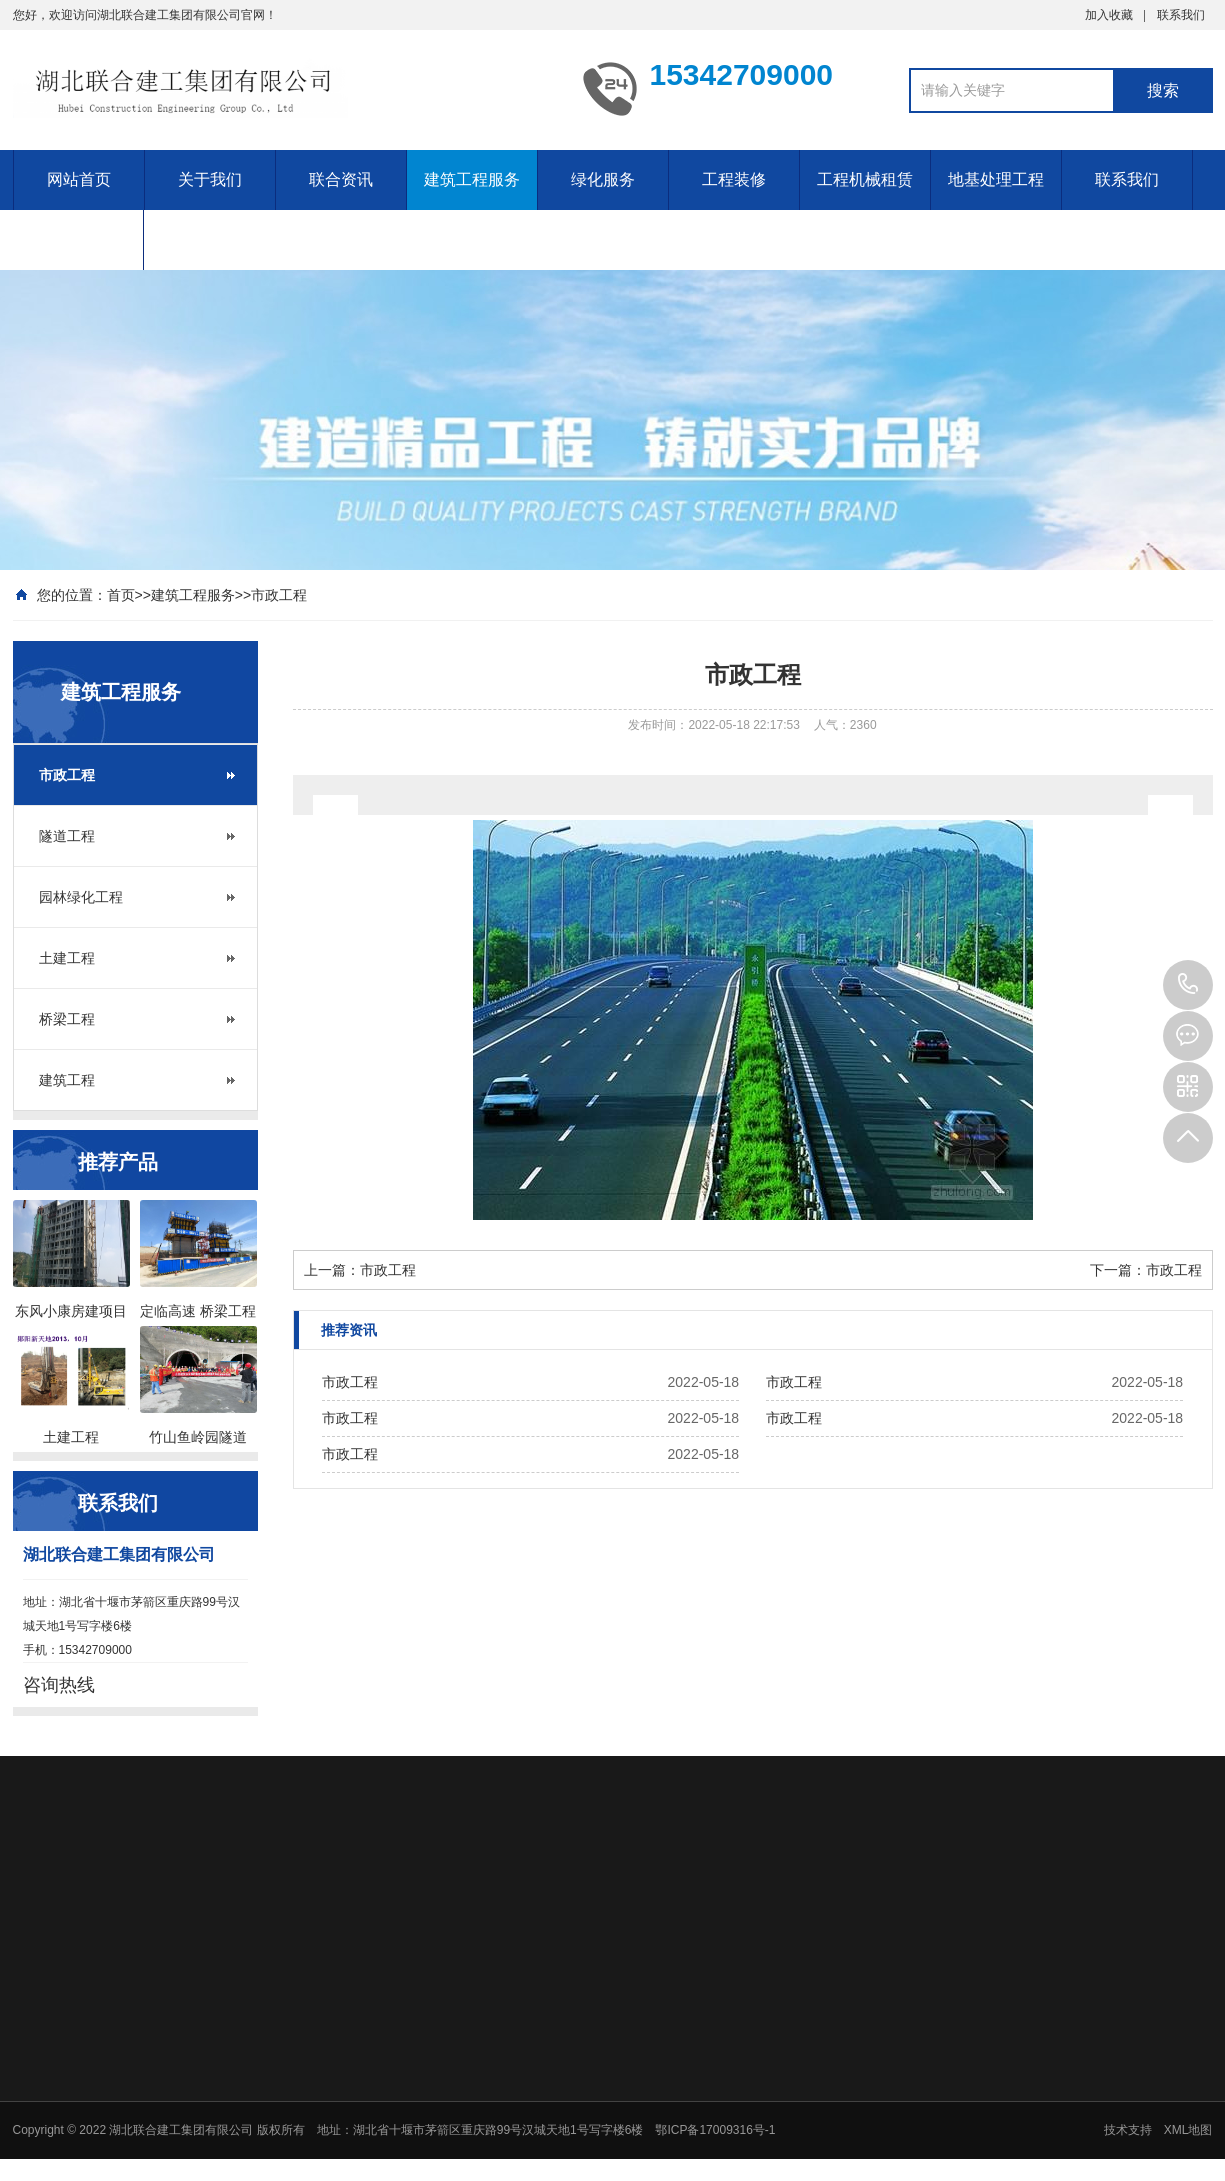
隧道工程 (67, 836)
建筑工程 (67, 1080)
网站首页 (79, 179)
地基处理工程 (996, 179)
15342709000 (1188, 985)
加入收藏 (1109, 15)
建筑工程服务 (472, 179)
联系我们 (1181, 15)
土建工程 (67, 958)
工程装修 (734, 179)
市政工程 (279, 595)
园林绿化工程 (81, 897)
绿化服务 (603, 179)
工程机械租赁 (865, 179)
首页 (121, 595)
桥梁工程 (67, 1019)
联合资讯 (341, 179)
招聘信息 (78, 239)
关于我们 (210, 179)
